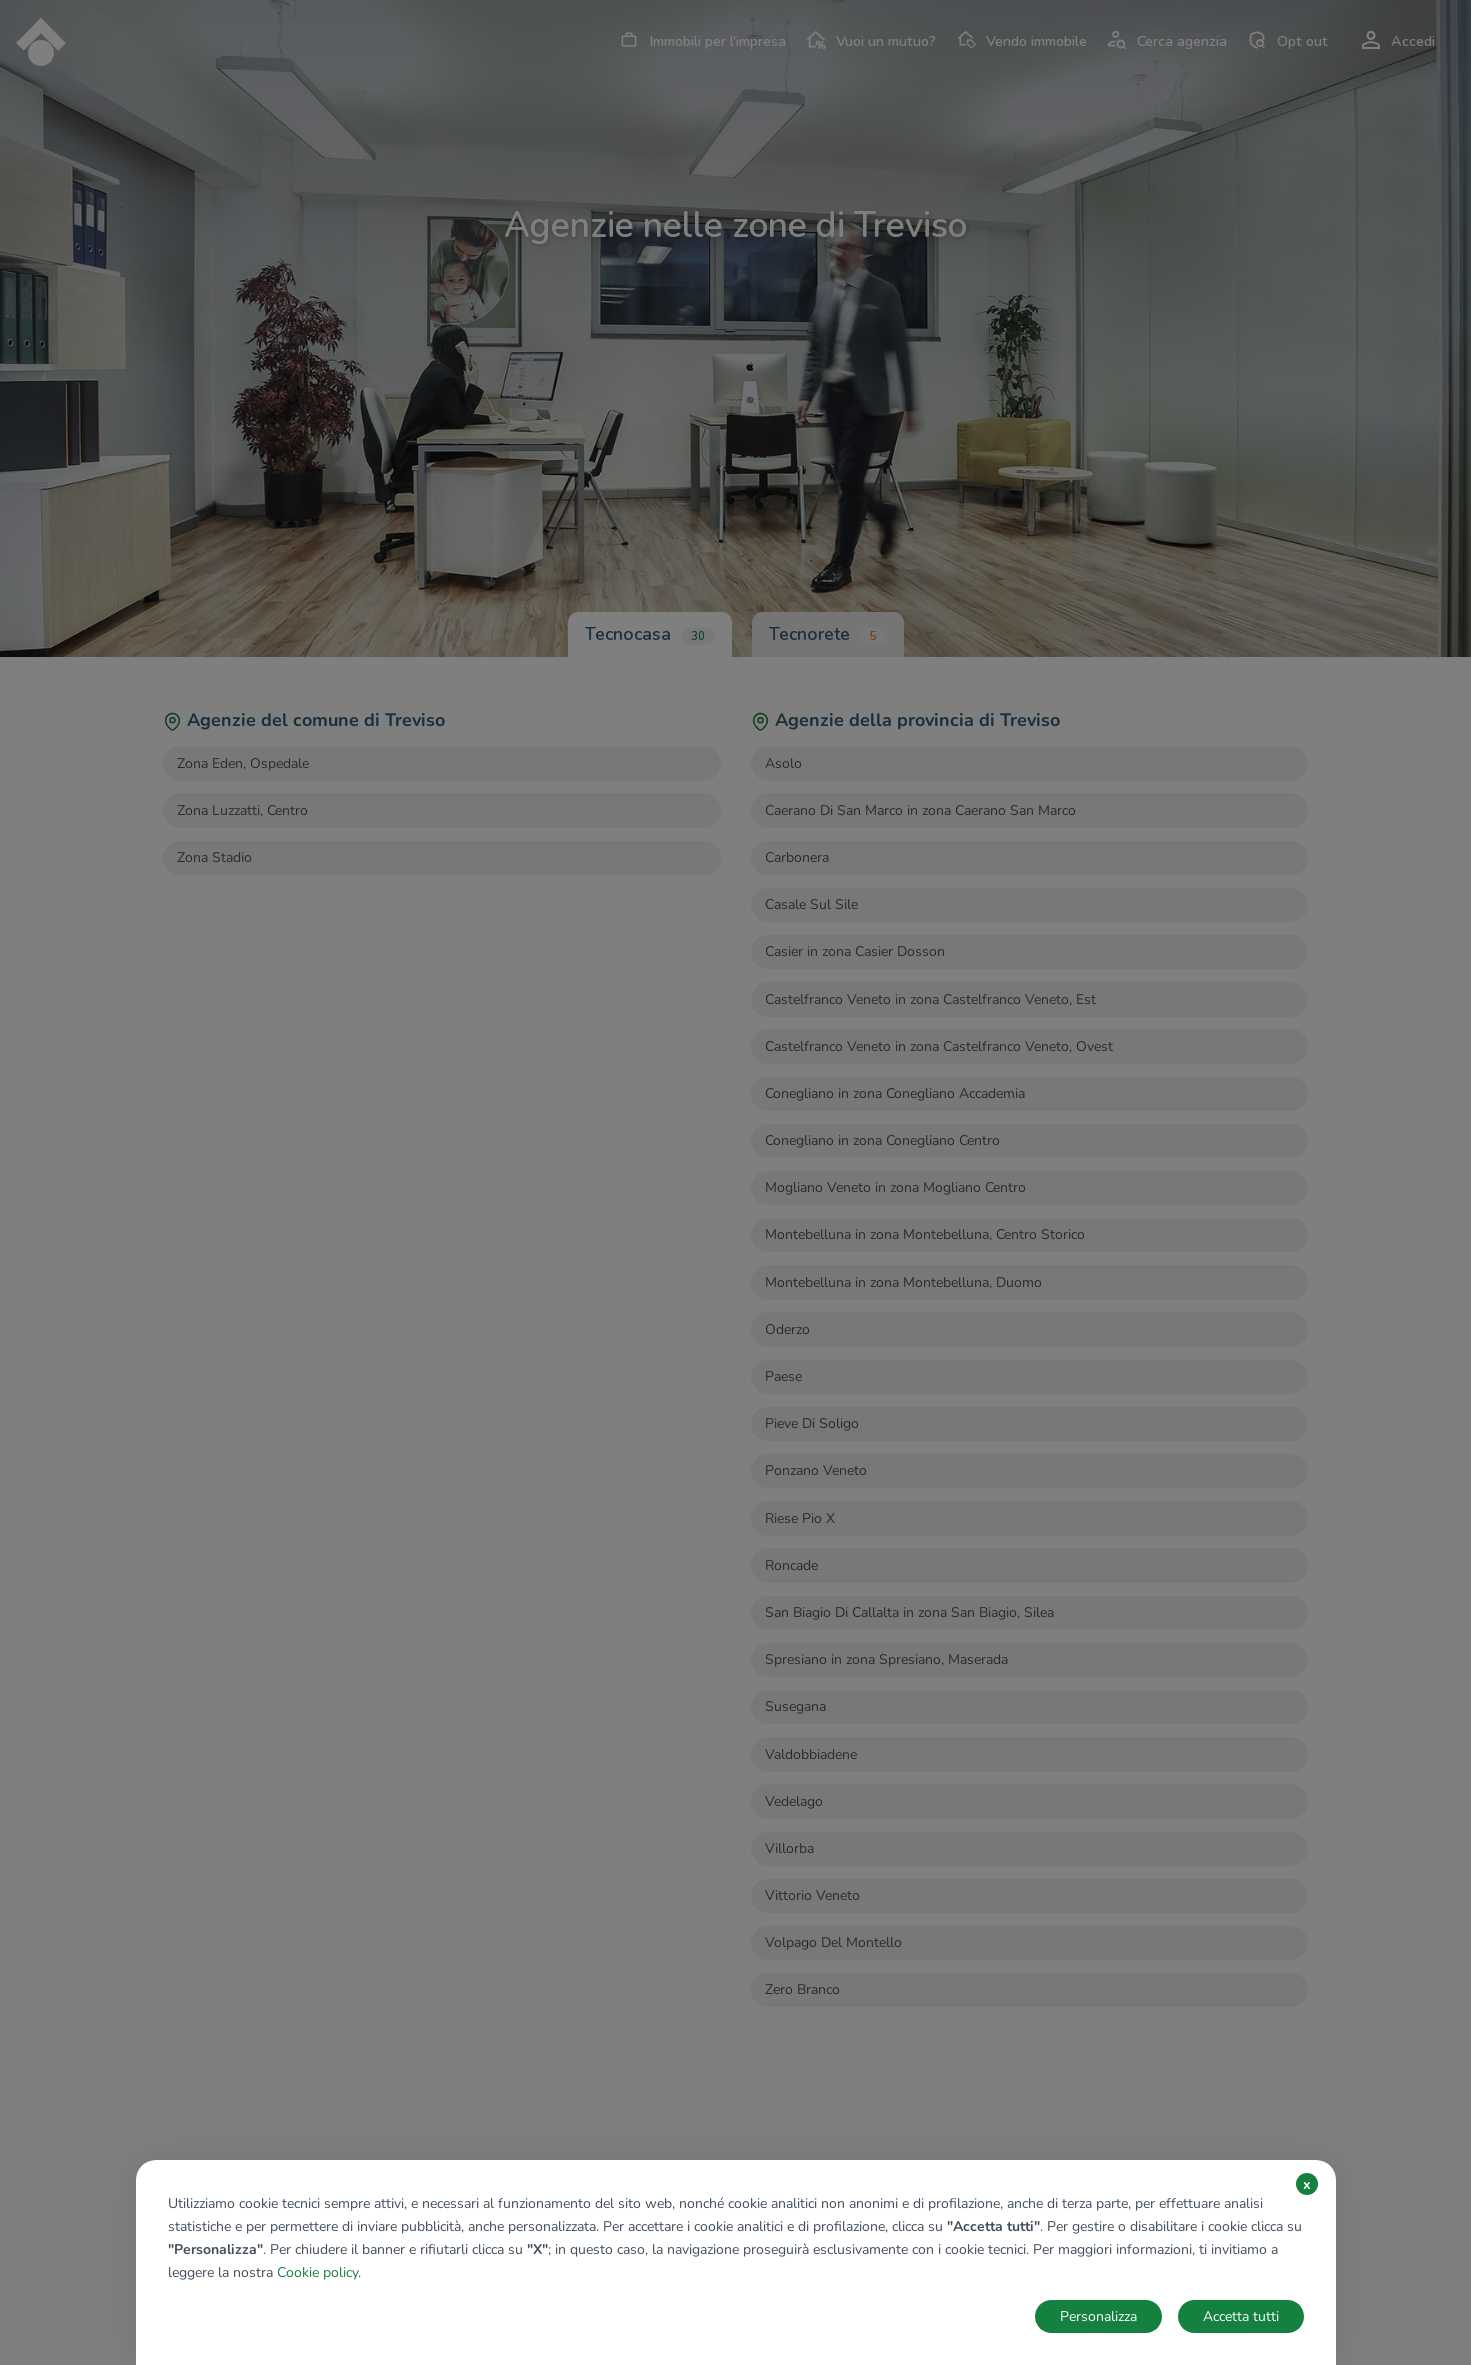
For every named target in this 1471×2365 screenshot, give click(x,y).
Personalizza (1098, 2316)
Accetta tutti (1241, 2316)
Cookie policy (317, 2272)
